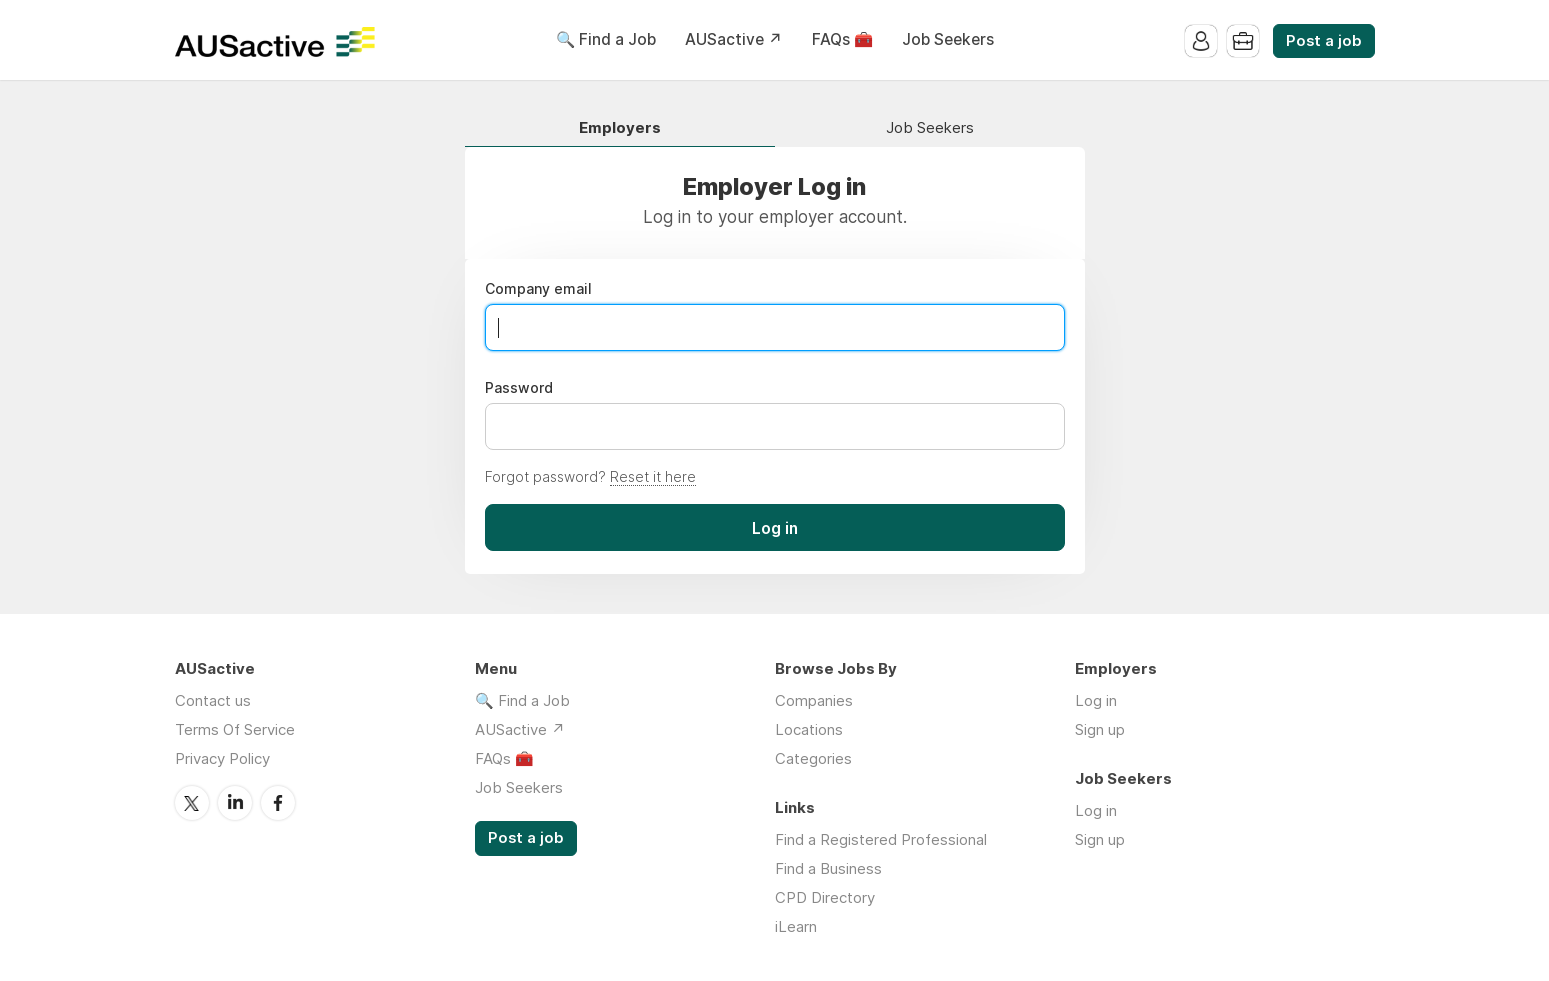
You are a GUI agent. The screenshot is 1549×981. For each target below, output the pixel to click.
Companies (814, 700)
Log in (1096, 700)
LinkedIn (235, 803)
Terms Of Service (235, 729)
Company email (538, 289)
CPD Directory (825, 897)
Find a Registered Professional (881, 839)
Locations (809, 729)
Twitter (192, 803)
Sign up (1100, 729)
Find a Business (828, 868)
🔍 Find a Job (606, 39)
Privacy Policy (222, 758)
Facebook (278, 803)
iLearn (796, 926)
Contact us (213, 700)
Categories (813, 758)
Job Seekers (948, 39)
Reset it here (653, 476)
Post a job (1324, 41)
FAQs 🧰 (842, 39)
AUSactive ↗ (734, 39)
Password (519, 388)
